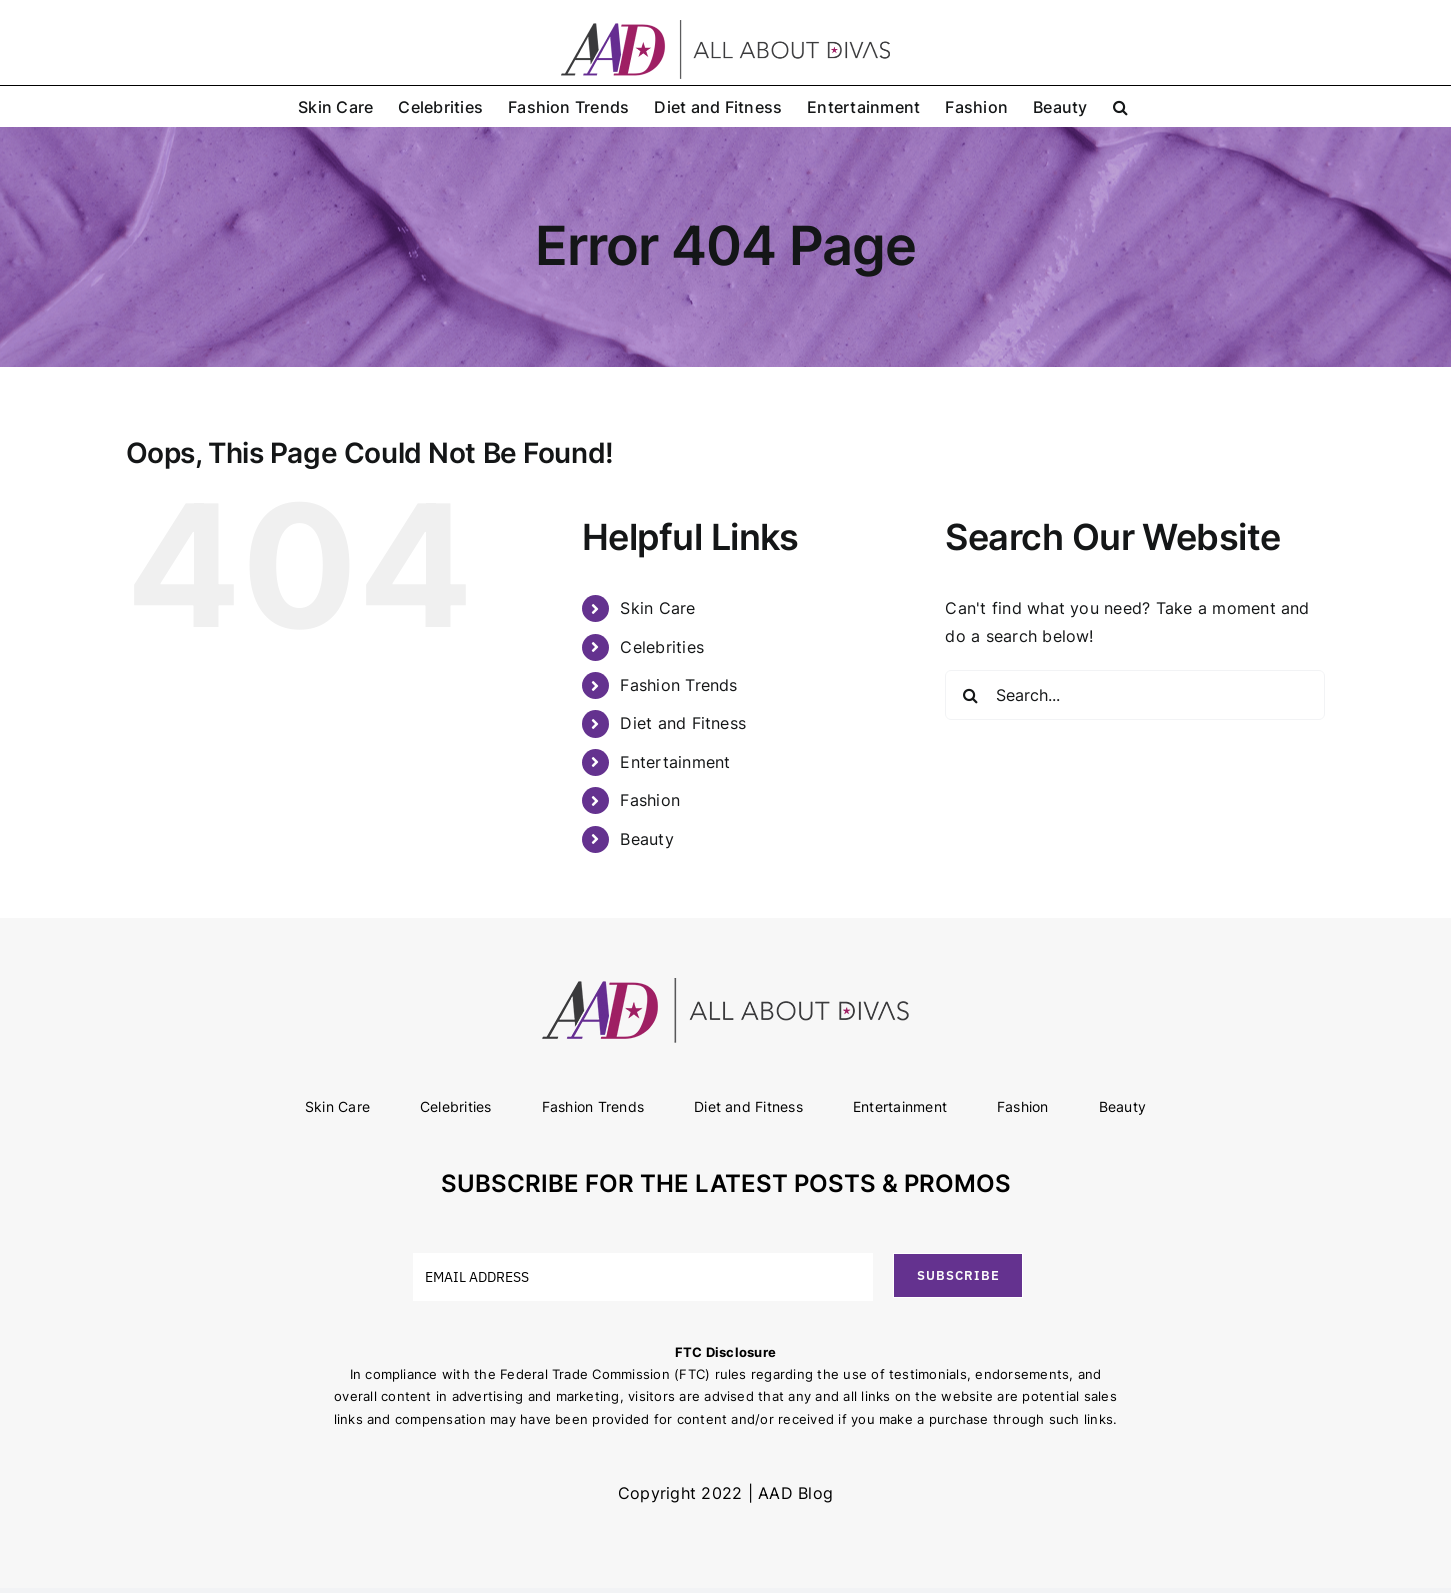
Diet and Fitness (683, 723)
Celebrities (662, 647)
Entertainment (675, 762)
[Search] (970, 695)
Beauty (646, 839)
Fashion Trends (678, 685)
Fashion (650, 800)
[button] (1120, 106)
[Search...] (1135, 695)
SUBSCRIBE (958, 1275)
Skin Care (657, 608)
